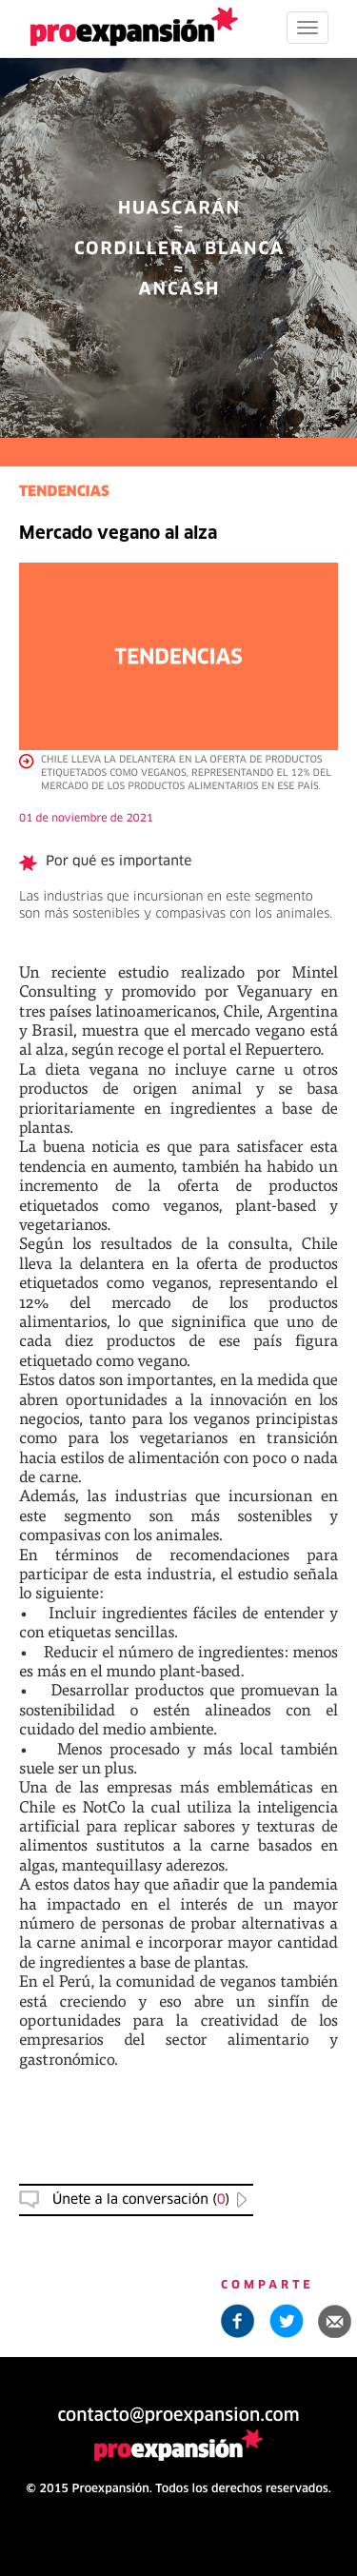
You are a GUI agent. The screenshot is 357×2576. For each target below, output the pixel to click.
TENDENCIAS (64, 492)
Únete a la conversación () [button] (140, 2200)
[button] (335, 2321)
